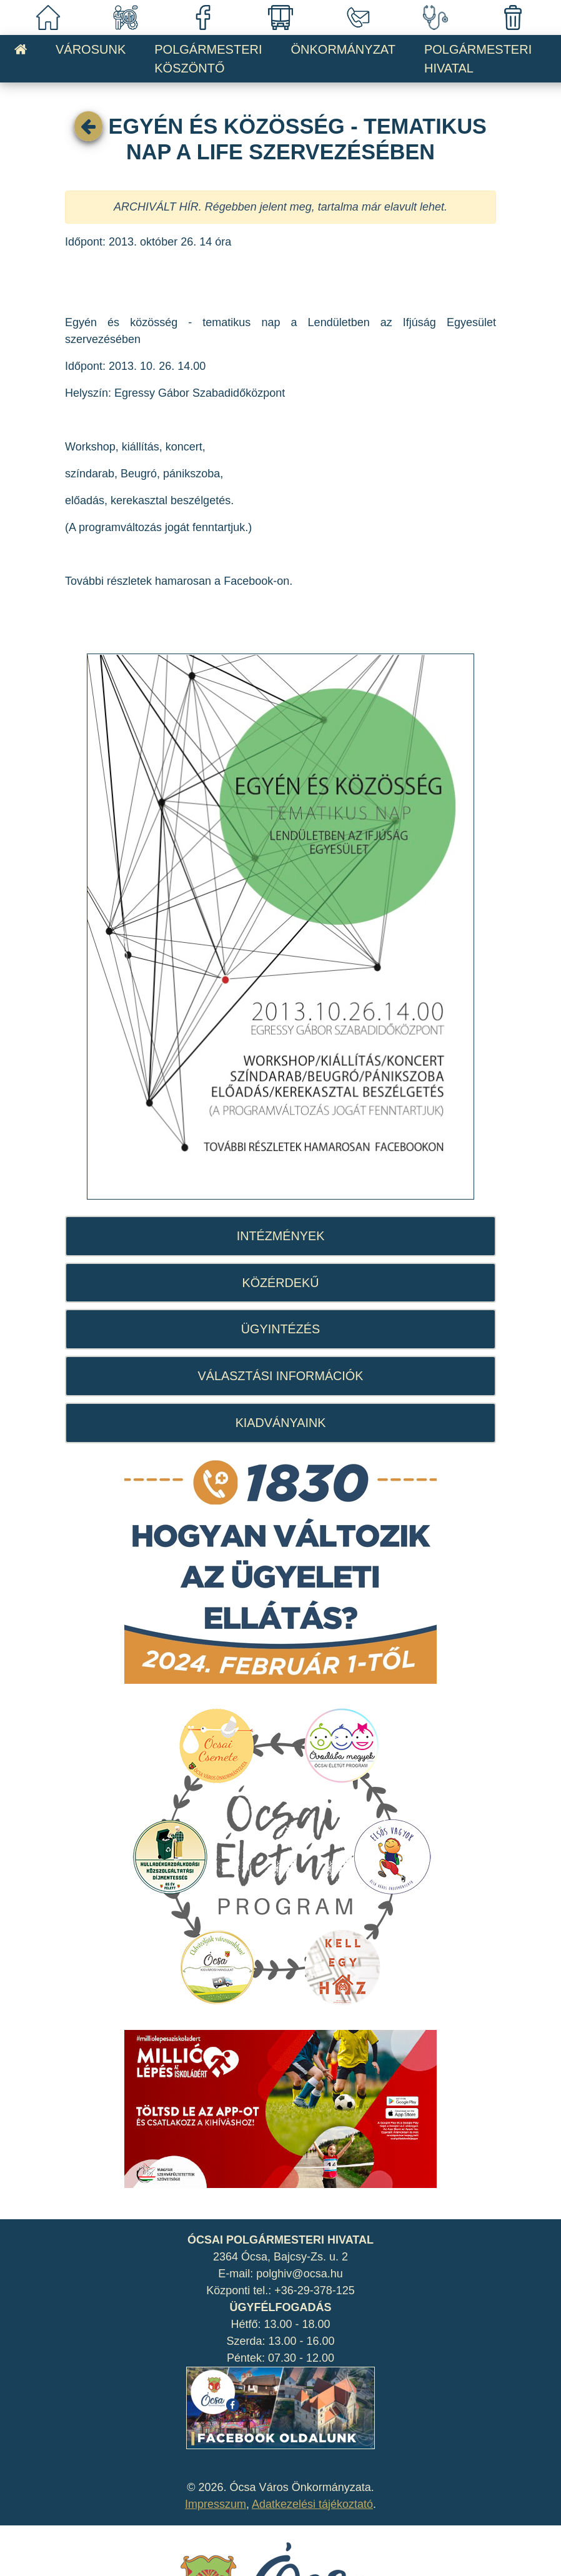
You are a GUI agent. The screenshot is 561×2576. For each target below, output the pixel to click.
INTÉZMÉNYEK (281, 1236)
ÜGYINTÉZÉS (280, 1329)
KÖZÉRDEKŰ (280, 1283)
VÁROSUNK (91, 49)
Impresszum (215, 2504)
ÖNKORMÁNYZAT (343, 49)
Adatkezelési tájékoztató (312, 2504)
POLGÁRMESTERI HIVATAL (478, 58)
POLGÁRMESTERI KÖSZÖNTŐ (208, 58)
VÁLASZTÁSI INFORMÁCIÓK (281, 1376)
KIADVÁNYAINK (281, 1423)
